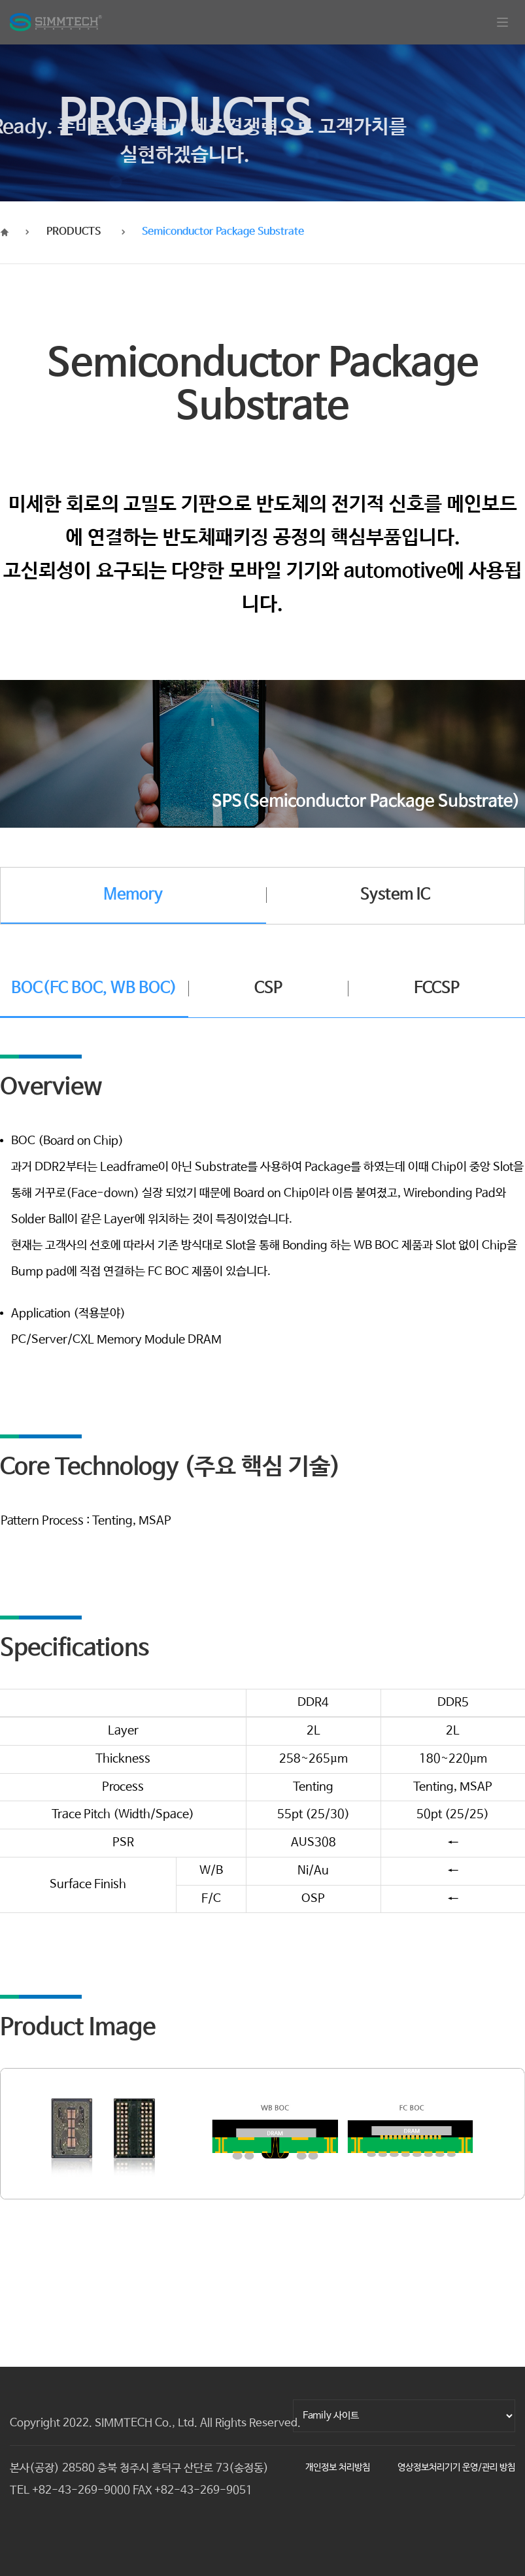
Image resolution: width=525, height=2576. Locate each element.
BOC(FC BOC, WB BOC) (94, 988)
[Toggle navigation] (502, 22)
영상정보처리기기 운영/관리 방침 (456, 2467)
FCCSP (437, 988)
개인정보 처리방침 (337, 2467)
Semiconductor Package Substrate (223, 232)
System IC (395, 895)
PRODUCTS (73, 232)
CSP (268, 988)
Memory (133, 895)
